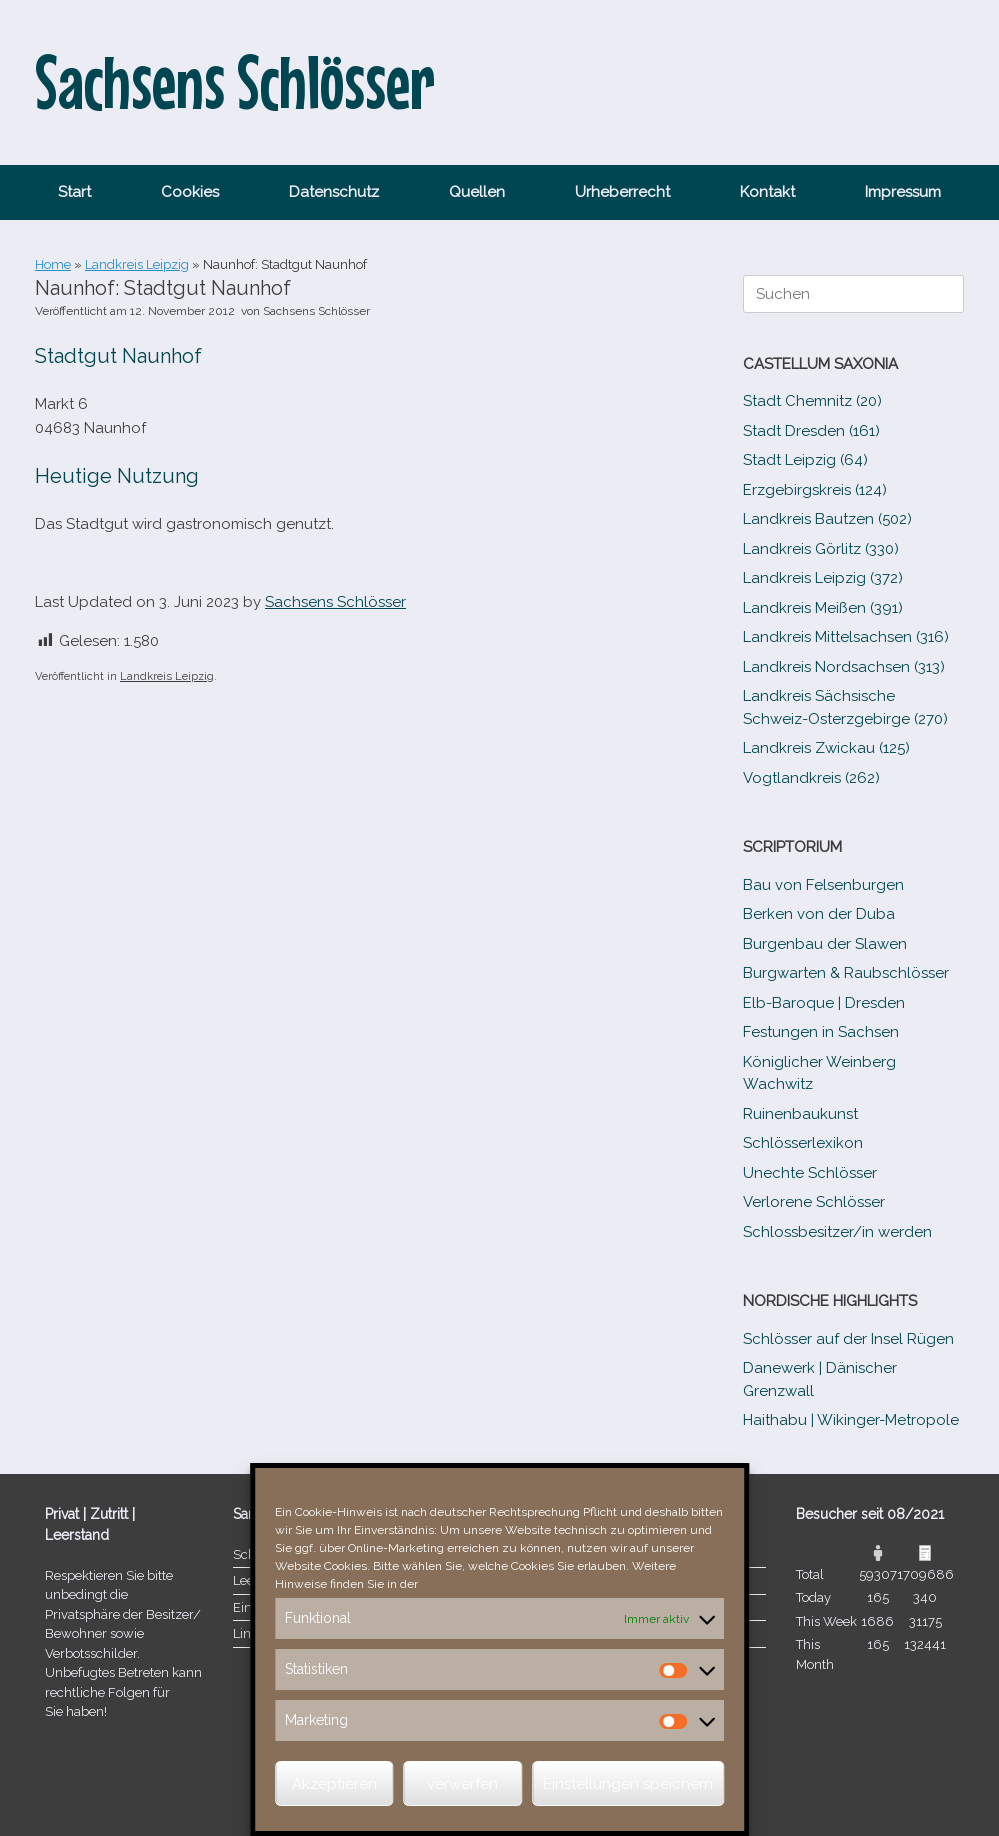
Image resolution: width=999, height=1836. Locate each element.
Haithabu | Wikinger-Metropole (851, 1420)
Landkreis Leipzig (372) (823, 578)
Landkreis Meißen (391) (823, 608)
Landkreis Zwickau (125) (826, 748)
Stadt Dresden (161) (811, 431)
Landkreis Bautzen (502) (827, 519)
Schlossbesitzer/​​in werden (837, 1232)
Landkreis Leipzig (137, 264)
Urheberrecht (622, 192)
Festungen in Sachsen (821, 1032)
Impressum (903, 192)
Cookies (190, 192)
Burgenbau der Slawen (825, 944)
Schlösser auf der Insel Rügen (848, 1339)
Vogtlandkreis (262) (811, 778)
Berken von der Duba (819, 914)
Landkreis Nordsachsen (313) (844, 667)
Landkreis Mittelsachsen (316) (846, 637)
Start (74, 192)
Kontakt (767, 192)
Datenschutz (334, 192)
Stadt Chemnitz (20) (812, 401)
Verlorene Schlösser (814, 1202)
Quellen (477, 192)
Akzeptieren (334, 1784)
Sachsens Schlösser (316, 311)
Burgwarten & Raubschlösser (846, 973)
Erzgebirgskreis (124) (815, 490)
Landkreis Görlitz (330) (821, 549)
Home (53, 264)
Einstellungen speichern (628, 1784)
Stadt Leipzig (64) (805, 460)
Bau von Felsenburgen (823, 885)
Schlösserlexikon (803, 1143)
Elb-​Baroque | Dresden (824, 1003)
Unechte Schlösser (810, 1173)
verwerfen (462, 1784)
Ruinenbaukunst (800, 1114)
